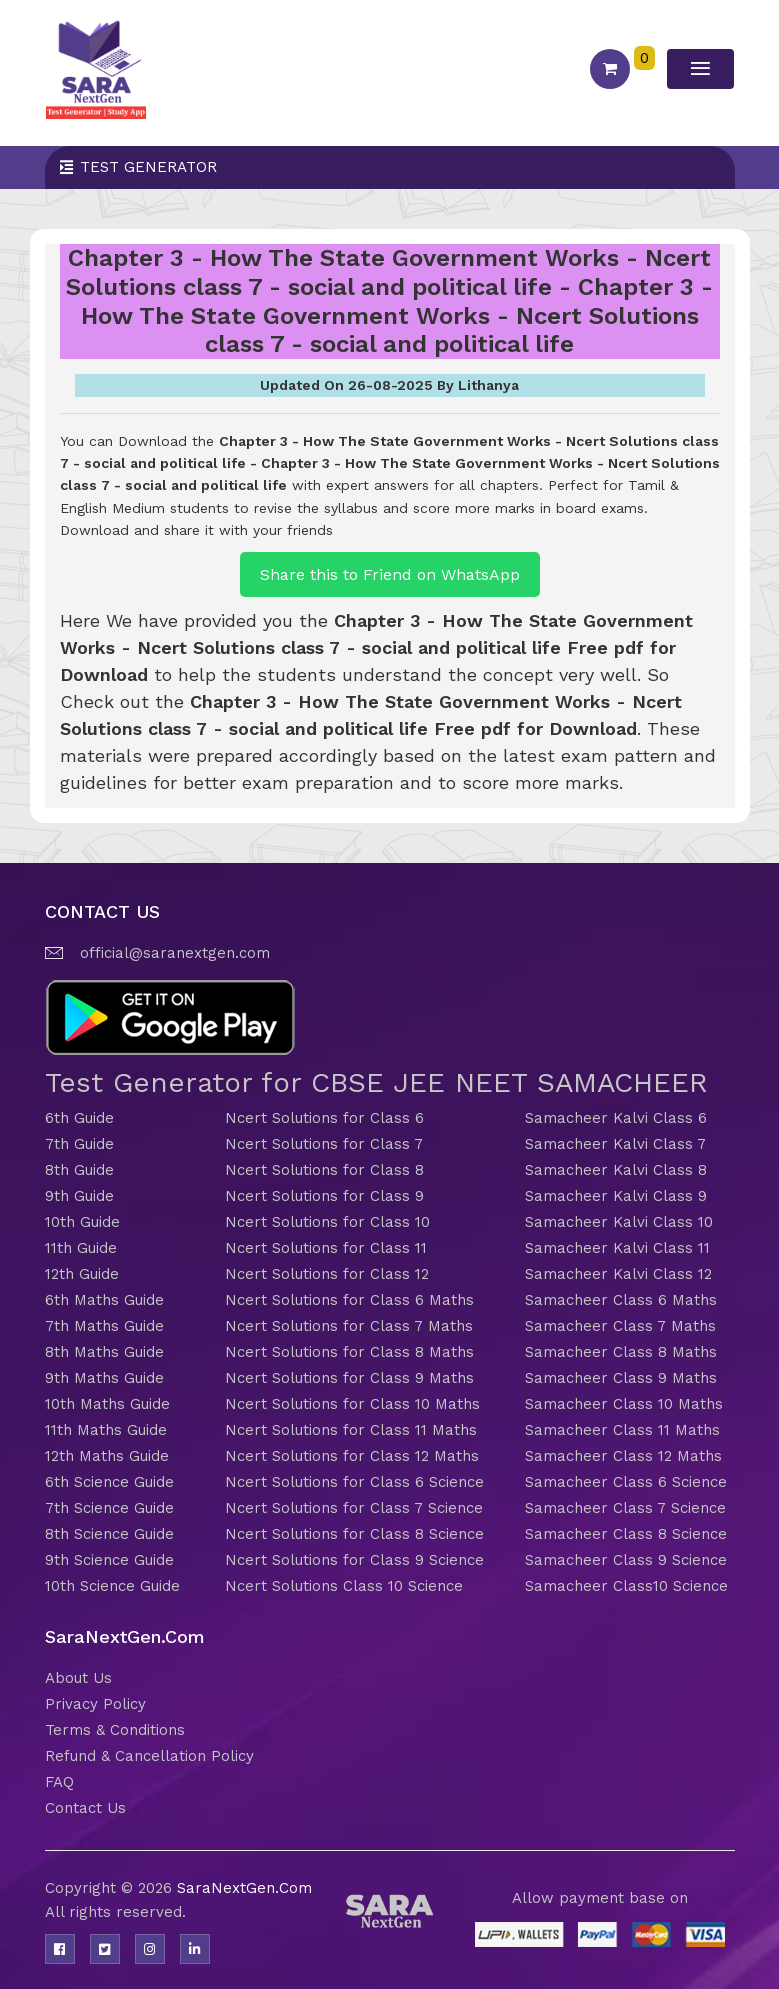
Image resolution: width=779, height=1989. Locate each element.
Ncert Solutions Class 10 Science (344, 1586)
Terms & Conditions (115, 1730)
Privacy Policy (95, 1704)
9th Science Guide (109, 1560)
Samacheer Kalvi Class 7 (615, 1144)
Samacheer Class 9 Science (626, 1560)
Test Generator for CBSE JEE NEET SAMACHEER (376, 1082)
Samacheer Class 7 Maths (620, 1326)
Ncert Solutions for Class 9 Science (354, 1560)
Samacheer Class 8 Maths (621, 1352)
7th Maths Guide (104, 1326)
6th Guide (79, 1118)
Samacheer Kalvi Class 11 (617, 1248)
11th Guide (81, 1248)
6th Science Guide (109, 1482)
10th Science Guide (112, 1586)
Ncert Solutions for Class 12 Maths (352, 1456)
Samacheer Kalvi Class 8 (616, 1170)
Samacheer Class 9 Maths (621, 1378)
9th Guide (79, 1196)
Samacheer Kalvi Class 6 (616, 1118)
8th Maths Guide (104, 1352)
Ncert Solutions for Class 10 (327, 1222)
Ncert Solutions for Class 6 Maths (349, 1300)
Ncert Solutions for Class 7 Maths (349, 1326)
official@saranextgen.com (175, 953)
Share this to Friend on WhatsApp (390, 574)
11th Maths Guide (106, 1430)
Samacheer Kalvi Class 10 (619, 1222)
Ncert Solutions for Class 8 (324, 1170)
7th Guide (79, 1144)
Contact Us (85, 1808)
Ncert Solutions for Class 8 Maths (349, 1352)
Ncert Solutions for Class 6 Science (354, 1482)
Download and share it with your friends (196, 530)
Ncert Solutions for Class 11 (326, 1248)
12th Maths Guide (107, 1456)
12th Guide (82, 1274)
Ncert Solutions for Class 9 (324, 1196)
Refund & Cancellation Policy (149, 1756)
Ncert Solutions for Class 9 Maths (349, 1378)
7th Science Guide (109, 1508)
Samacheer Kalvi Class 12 (618, 1274)
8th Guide (79, 1170)
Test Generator (148, 167)
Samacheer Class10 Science (626, 1586)
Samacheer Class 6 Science (626, 1482)
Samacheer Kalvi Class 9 (616, 1196)
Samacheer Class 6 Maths (621, 1300)
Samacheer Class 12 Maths (623, 1456)
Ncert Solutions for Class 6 (324, 1118)
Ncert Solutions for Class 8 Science (354, 1534)
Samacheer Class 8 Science (626, 1534)
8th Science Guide (109, 1534)
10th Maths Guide (107, 1404)
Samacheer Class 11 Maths (622, 1430)
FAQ (59, 1782)
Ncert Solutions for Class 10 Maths (352, 1404)
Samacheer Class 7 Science (625, 1508)
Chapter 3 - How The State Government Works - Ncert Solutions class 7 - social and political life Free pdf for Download (376, 647)
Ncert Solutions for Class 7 (324, 1144)
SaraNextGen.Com (244, 1888)
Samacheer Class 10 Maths (624, 1404)
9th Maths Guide (104, 1378)
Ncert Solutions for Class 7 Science (354, 1508)
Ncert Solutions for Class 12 (327, 1274)
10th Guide (82, 1222)
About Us (78, 1678)
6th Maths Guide (104, 1300)
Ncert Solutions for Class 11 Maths (351, 1430)
